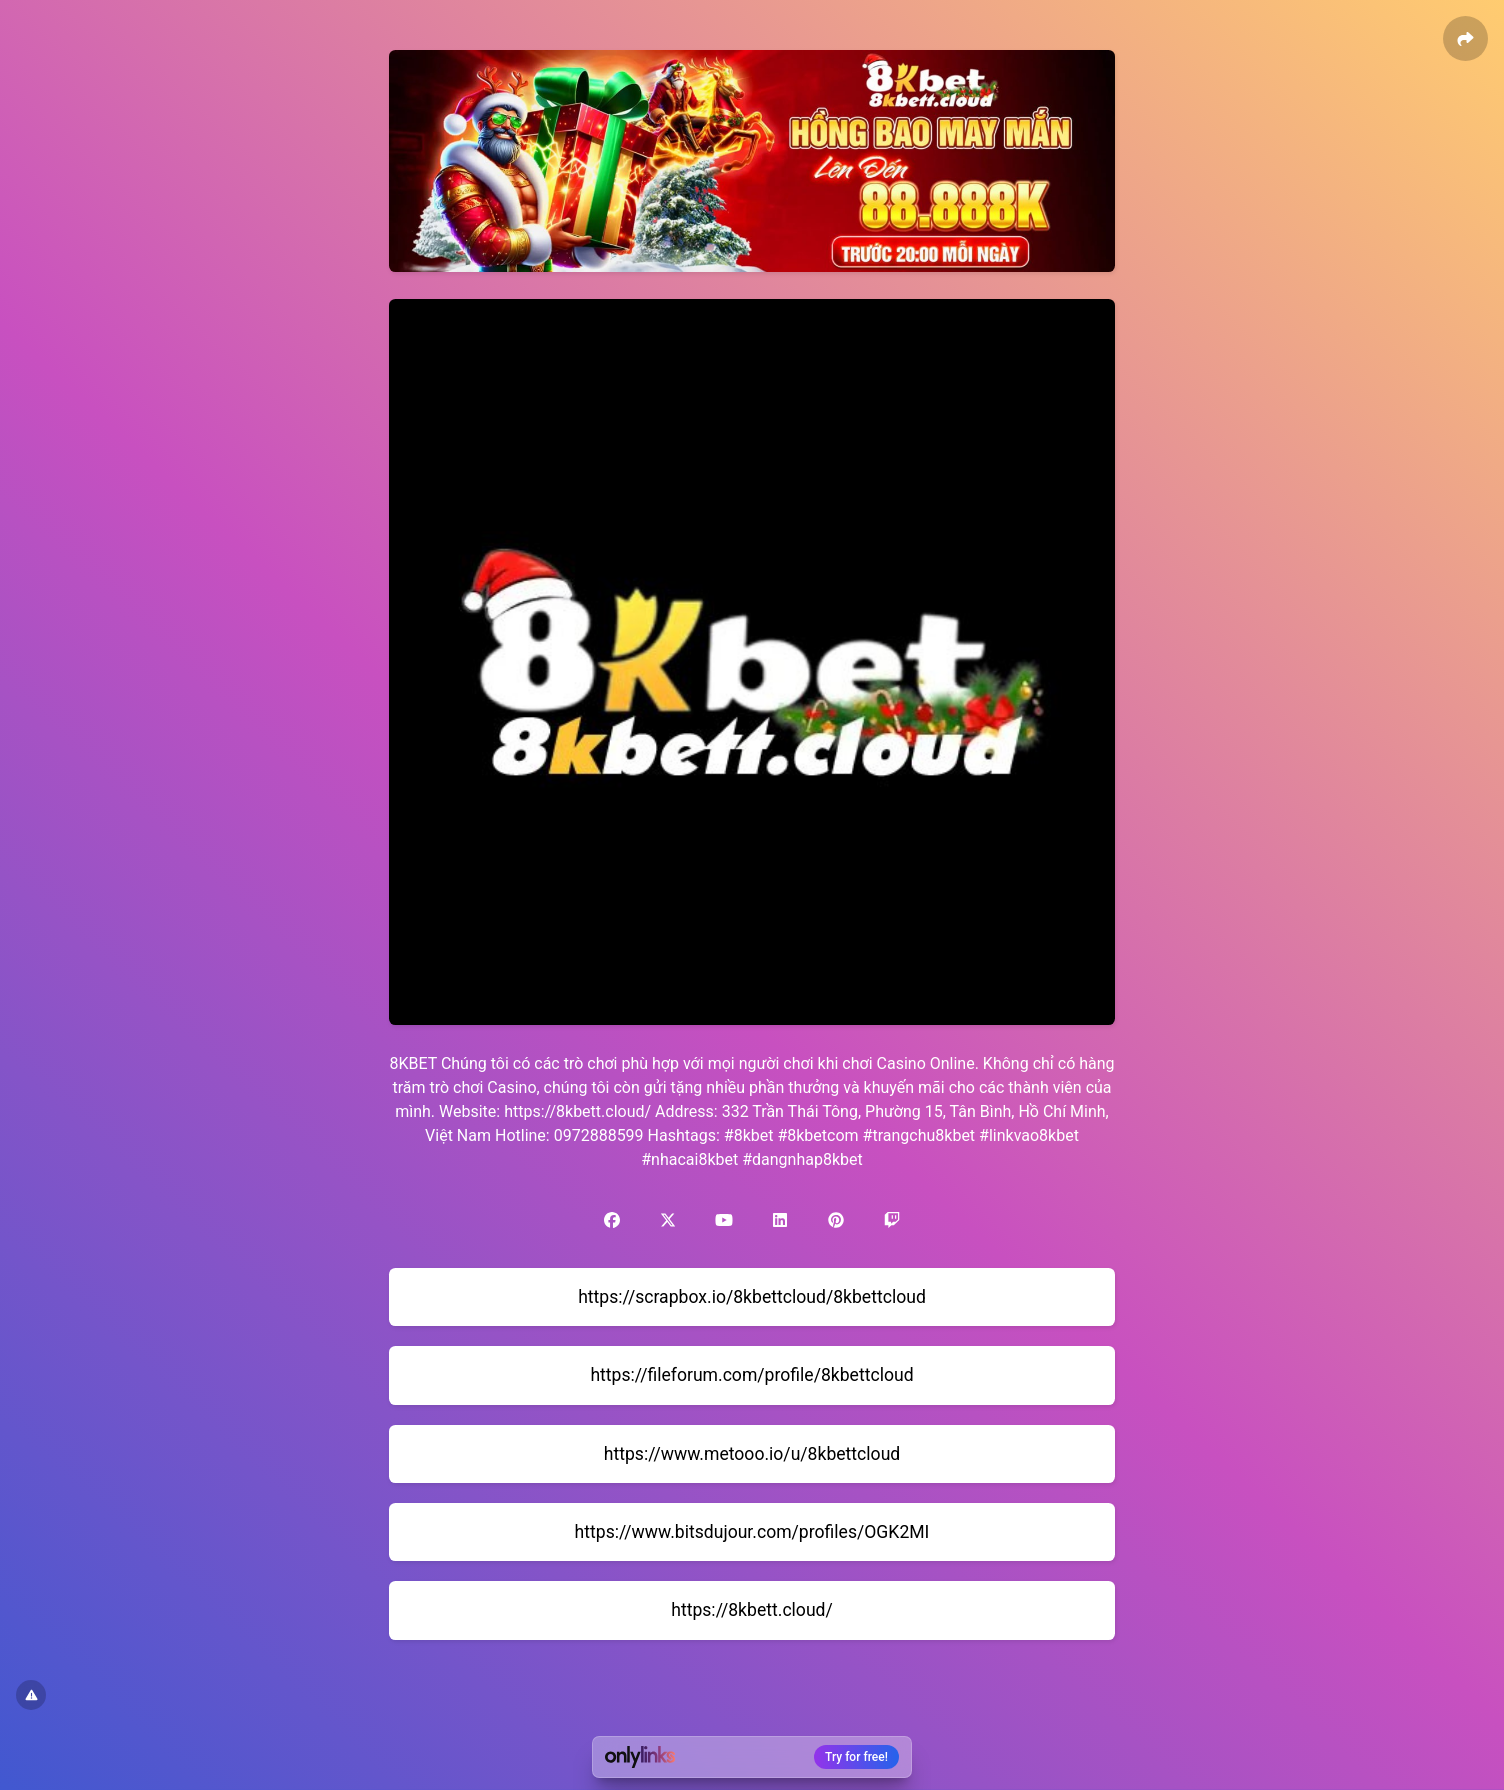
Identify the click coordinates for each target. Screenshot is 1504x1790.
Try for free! (856, 1757)
